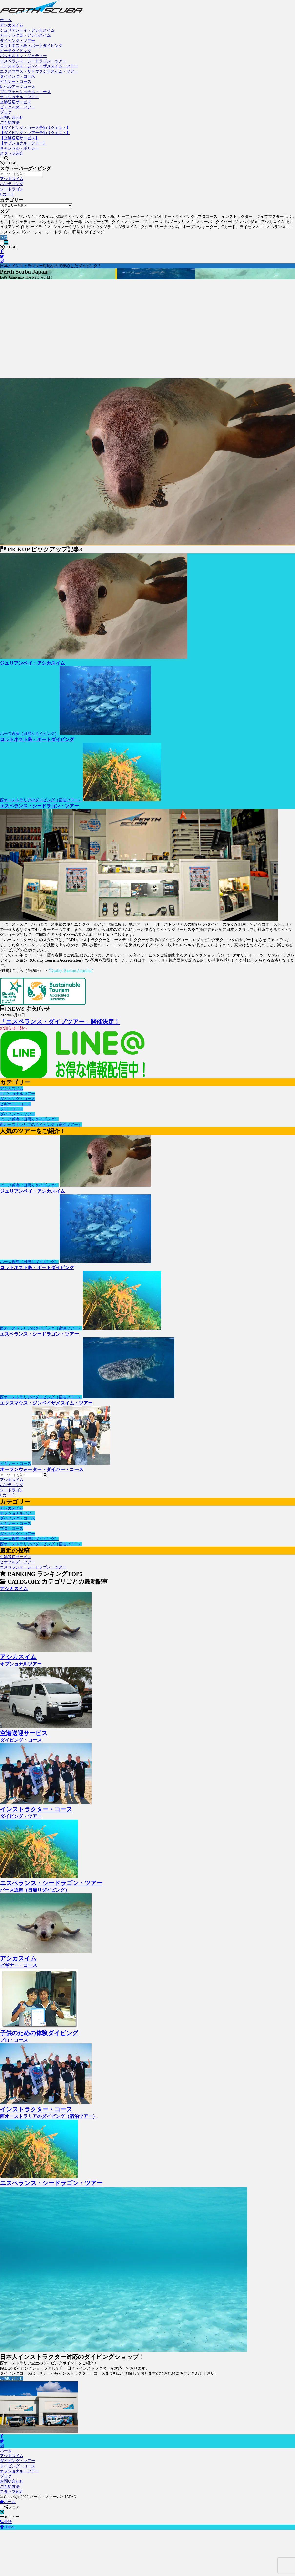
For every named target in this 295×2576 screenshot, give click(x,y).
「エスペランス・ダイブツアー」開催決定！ (60, 1022)
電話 (6, 2522)
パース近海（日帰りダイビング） (29, 733)
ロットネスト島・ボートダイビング (31, 45)
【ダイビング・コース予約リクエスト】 (35, 128)
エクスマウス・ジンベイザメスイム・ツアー (39, 66)
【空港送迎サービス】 (19, 138)
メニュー (10, 2517)
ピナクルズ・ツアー (17, 107)
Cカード (7, 194)
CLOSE (8, 163)
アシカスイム (11, 25)
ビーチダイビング (15, 51)
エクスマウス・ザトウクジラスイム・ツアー (39, 71)
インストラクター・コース (36, 1809)
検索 (3, 237)
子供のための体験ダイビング (39, 2033)
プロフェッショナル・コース (25, 92)
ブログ (6, 112)
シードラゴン (11, 189)
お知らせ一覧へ (13, 1028)
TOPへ (7, 2527)
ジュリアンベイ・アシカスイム (27, 30)
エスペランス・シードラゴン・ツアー (33, 61)
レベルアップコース (17, 87)
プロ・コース (11, 1109)
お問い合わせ (11, 117)
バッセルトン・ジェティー (23, 56)
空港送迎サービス (15, 102)
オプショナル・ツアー (19, 97)
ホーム (6, 20)
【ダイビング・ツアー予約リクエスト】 (35, 133)
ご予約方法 (10, 122)
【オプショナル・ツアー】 (23, 143)
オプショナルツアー (17, 1094)
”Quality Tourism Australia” (71, 970)
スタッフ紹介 (11, 153)
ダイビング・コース (17, 76)
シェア (12, 2507)
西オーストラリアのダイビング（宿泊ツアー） (41, 800)
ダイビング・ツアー (17, 40)
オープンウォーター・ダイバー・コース (41, 1469)
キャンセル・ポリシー (19, 148)
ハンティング (11, 184)
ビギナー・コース (15, 81)
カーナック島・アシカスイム (25, 35)
